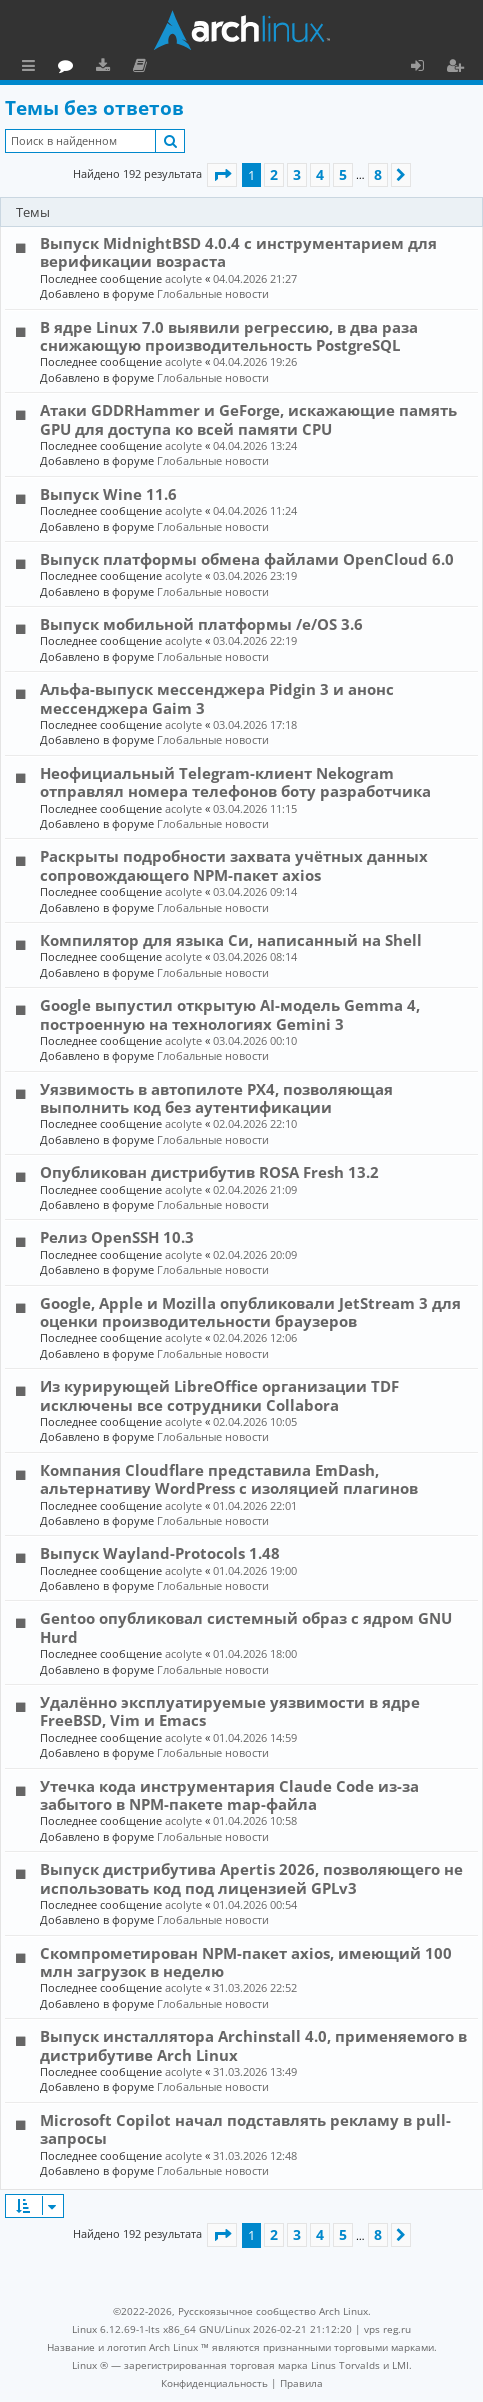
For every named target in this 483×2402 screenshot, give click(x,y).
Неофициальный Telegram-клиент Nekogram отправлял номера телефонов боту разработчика (235, 782)
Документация (229, 68)
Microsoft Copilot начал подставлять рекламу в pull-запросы (245, 2129)
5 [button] (343, 174)
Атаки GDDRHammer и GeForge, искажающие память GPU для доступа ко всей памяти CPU (248, 419)
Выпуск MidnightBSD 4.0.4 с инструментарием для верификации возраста (238, 252)
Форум (155, 68)
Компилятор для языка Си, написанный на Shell (231, 940)
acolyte (183, 278)
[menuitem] (214, 2383)
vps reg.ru (387, 2329)
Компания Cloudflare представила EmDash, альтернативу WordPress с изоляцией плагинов (229, 1479)
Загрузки (192, 68)
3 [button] (297, 174)
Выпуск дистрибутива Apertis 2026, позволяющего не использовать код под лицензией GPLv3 (251, 1878)
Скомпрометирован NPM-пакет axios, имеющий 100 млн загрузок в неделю (246, 1962)
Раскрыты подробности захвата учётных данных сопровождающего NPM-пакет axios (234, 865)
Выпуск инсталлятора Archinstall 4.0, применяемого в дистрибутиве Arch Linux (253, 2045)
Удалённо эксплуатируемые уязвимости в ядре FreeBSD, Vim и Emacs (230, 1711)
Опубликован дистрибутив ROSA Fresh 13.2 (209, 1172)
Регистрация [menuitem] (459, 68)
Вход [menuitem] (424, 68)
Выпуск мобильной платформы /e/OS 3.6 (201, 624)
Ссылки (32, 68)
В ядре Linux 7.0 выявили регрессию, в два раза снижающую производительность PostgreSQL (229, 336)
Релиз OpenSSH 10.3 (117, 1237)
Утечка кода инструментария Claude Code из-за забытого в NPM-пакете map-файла (229, 1795)
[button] (222, 175)
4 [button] (320, 174)
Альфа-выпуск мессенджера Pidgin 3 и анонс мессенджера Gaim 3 (217, 698)
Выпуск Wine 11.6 (108, 494)
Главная (90, 65)
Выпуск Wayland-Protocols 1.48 (160, 1553)
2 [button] (274, 174)
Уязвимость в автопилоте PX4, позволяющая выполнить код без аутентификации (216, 1098)
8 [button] (378, 174)
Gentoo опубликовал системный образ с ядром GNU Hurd (246, 1627)
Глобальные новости (213, 293)
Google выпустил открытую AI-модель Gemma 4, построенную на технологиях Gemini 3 (230, 1014)
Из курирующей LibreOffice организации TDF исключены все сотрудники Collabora (219, 1395)
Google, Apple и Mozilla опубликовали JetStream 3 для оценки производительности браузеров (250, 1312)
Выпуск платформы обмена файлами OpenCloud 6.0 (247, 559)
